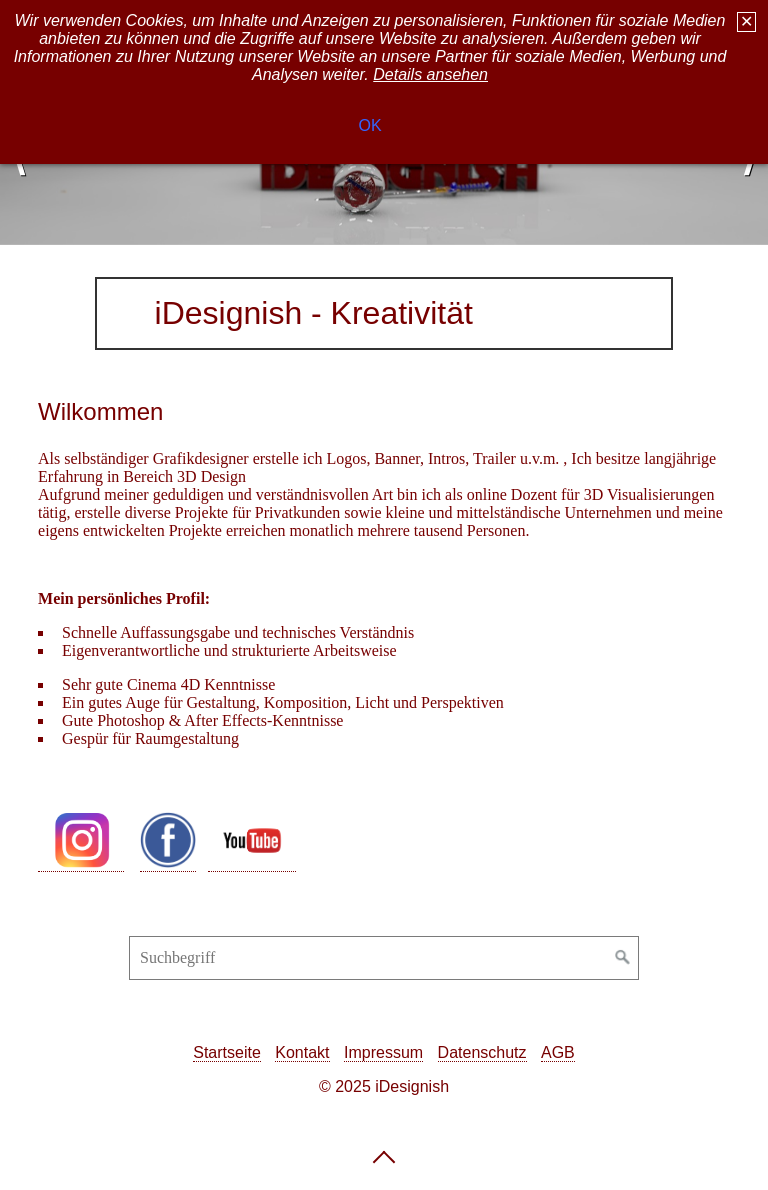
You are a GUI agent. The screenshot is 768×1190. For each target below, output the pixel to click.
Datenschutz (482, 1052)
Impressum (383, 1052)
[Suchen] (623, 958)
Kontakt (302, 1052)
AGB (558, 1052)
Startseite (227, 1052)
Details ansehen (430, 69)
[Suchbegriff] (384, 958)
